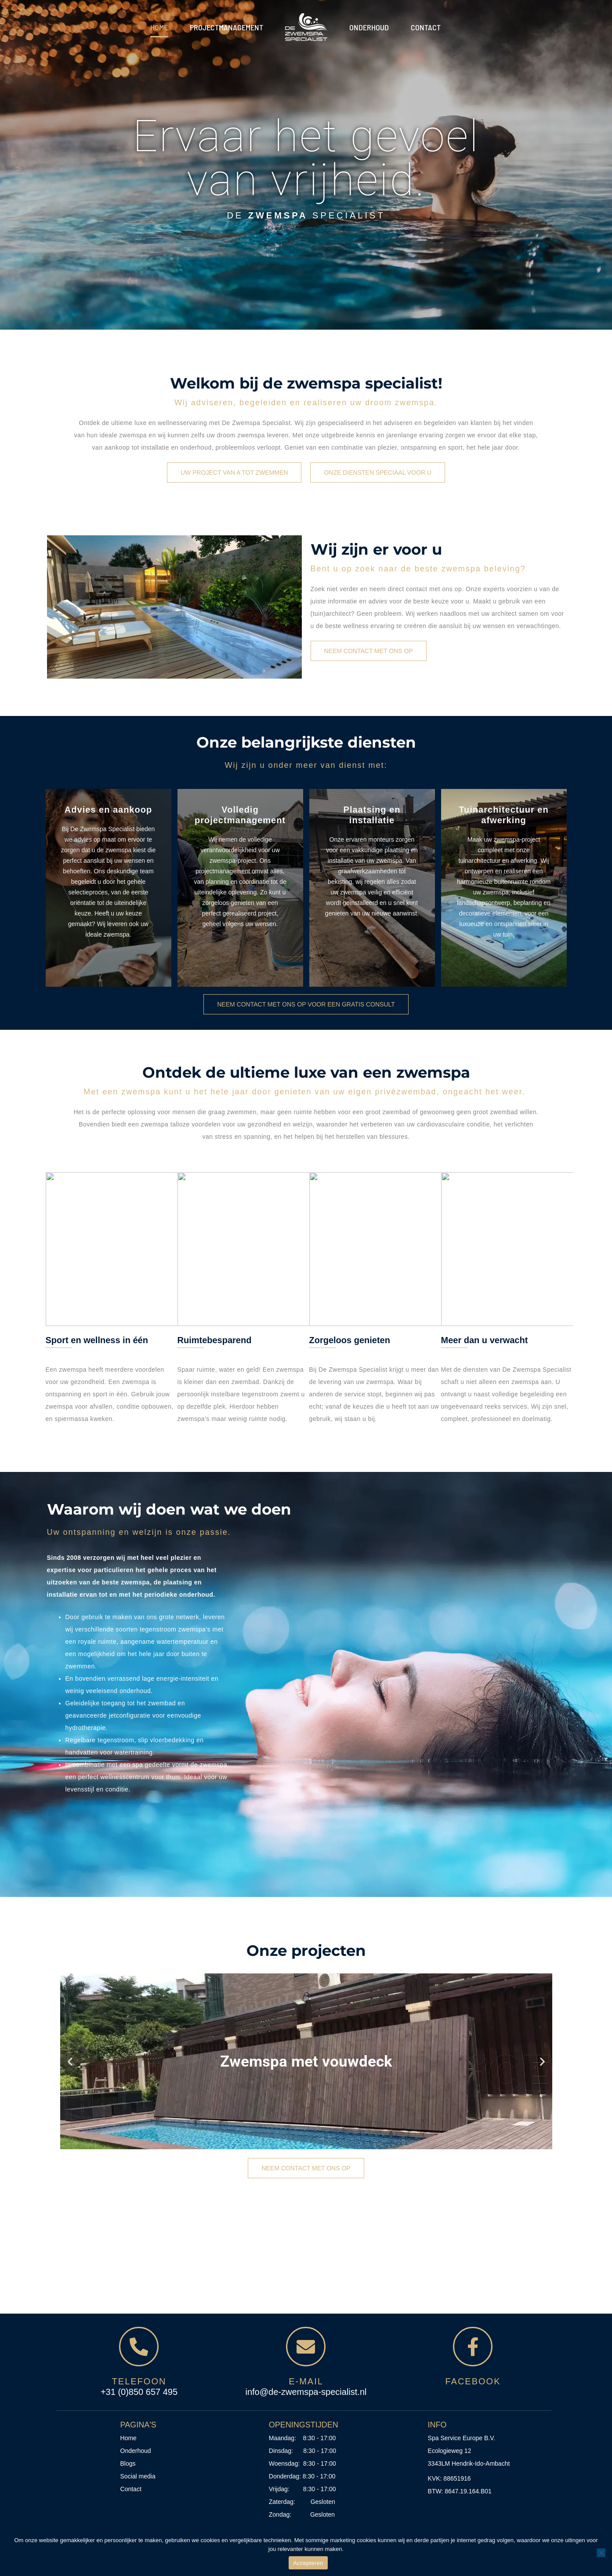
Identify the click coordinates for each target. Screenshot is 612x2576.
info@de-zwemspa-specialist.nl (305, 2392)
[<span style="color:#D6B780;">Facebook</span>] (472, 2346)
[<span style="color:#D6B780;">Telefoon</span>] (139, 2346)
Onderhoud (369, 27)
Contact (426, 27)
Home (159, 27)
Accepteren (308, 2563)
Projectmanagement (226, 27)
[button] (70, 2061)
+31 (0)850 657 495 (139, 2392)
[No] (601, 2552)
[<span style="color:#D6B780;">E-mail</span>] (306, 2346)
